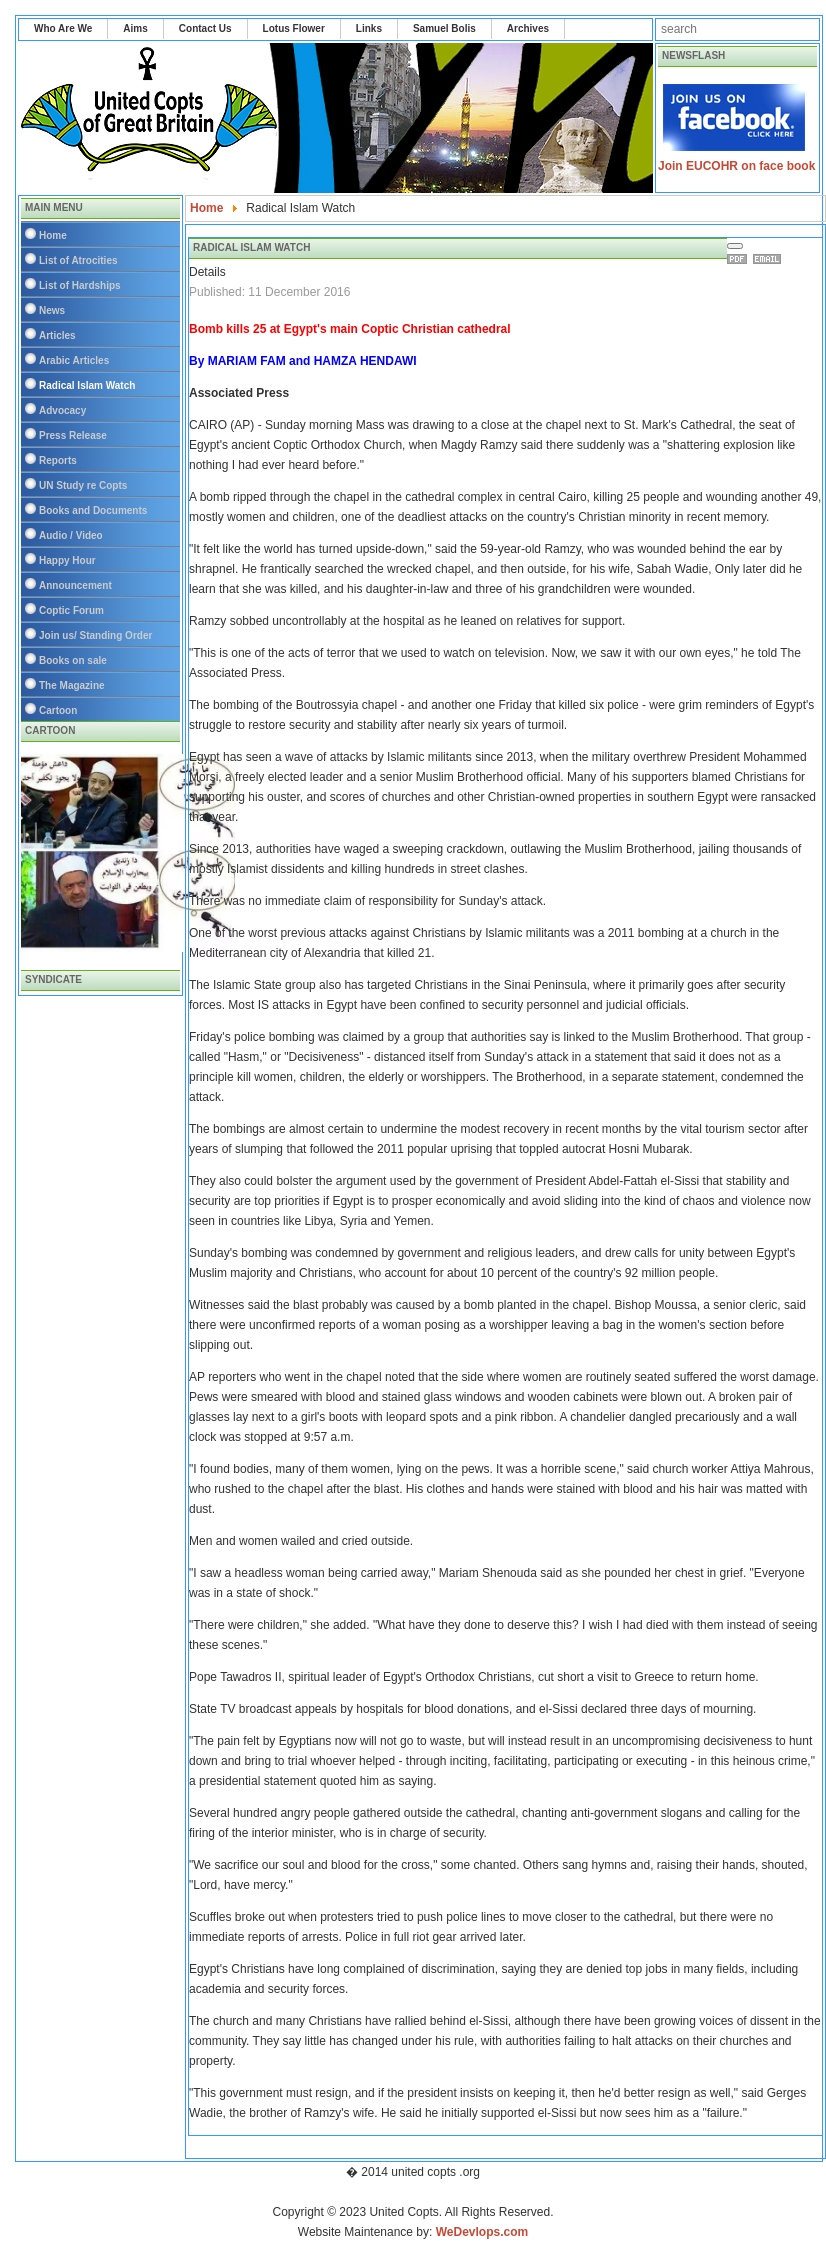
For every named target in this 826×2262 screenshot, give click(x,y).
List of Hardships (80, 285)
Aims (135, 28)
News (52, 310)
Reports (58, 460)
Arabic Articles (74, 360)
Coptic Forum (71, 610)
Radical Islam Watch (87, 385)
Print (740, 259)
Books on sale (73, 660)
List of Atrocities (78, 260)
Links (369, 28)
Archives (528, 28)
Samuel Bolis (444, 28)
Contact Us (205, 28)
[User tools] (735, 246)
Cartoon (58, 710)
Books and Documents (93, 510)
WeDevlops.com (482, 2232)
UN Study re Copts (83, 485)
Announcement (75, 585)
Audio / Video (71, 535)
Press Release (73, 435)
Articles (57, 335)
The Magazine (72, 685)
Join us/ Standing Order (95, 635)
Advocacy (62, 410)
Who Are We (63, 28)
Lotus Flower (294, 28)
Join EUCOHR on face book (736, 166)
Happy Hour (67, 560)
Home (53, 235)
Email (770, 259)
